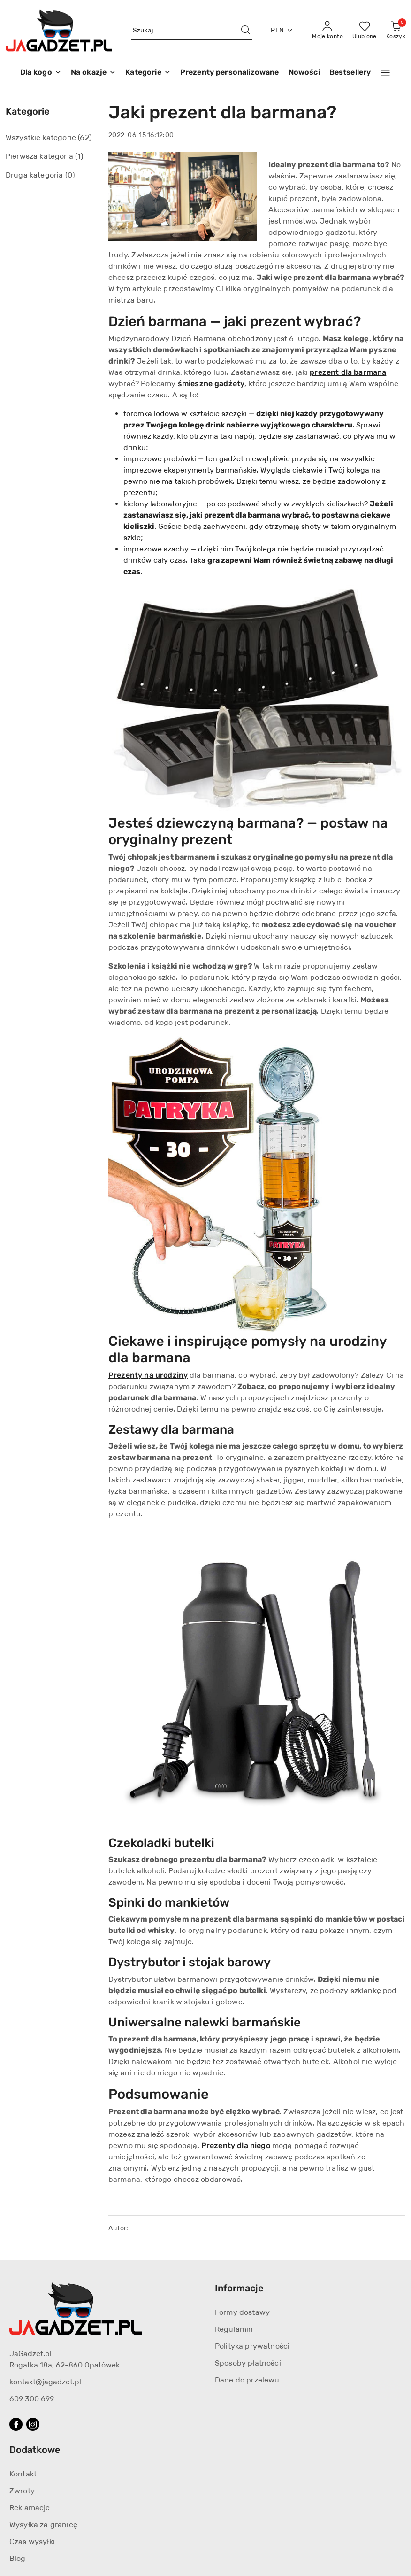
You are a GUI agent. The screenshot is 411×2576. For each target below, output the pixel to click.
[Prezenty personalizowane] (229, 73)
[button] (385, 73)
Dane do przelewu (247, 2379)
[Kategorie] (147, 73)
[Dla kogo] (40, 73)
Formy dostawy (242, 2312)
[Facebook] (16, 2424)
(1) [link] (79, 156)
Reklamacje (29, 2507)
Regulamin (234, 2329)
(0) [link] (70, 175)
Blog (17, 2558)
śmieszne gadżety (211, 383)
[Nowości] (304, 73)
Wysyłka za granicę (43, 2524)
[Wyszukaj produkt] (191, 30)
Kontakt (23, 2473)
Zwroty (22, 2490)
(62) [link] (84, 137)
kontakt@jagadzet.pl (45, 2381)
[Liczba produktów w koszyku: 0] (395, 30)
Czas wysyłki (32, 2541)
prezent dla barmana (348, 372)
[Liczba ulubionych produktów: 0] (364, 30)
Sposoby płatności (248, 2363)
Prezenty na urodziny (148, 1375)
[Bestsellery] (350, 73)
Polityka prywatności (252, 2346)
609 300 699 (31, 2398)
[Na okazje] (93, 73)
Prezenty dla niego (235, 2145)
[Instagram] (32, 2424)
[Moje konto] (327, 30)
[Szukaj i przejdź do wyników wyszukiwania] (245, 30)
